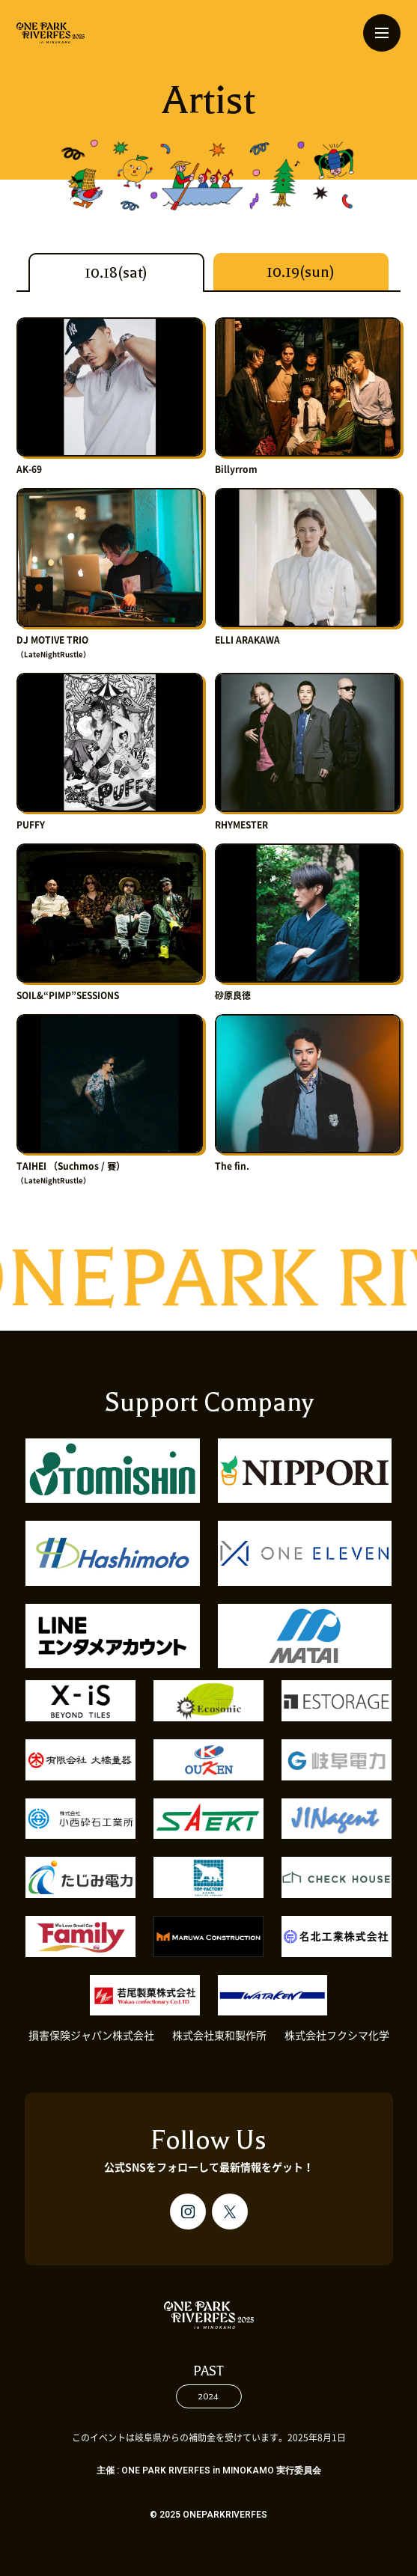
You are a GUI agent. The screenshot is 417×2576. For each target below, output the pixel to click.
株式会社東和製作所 (219, 2035)
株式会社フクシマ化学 (336, 2035)
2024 (208, 2396)
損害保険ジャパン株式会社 (91, 2035)
